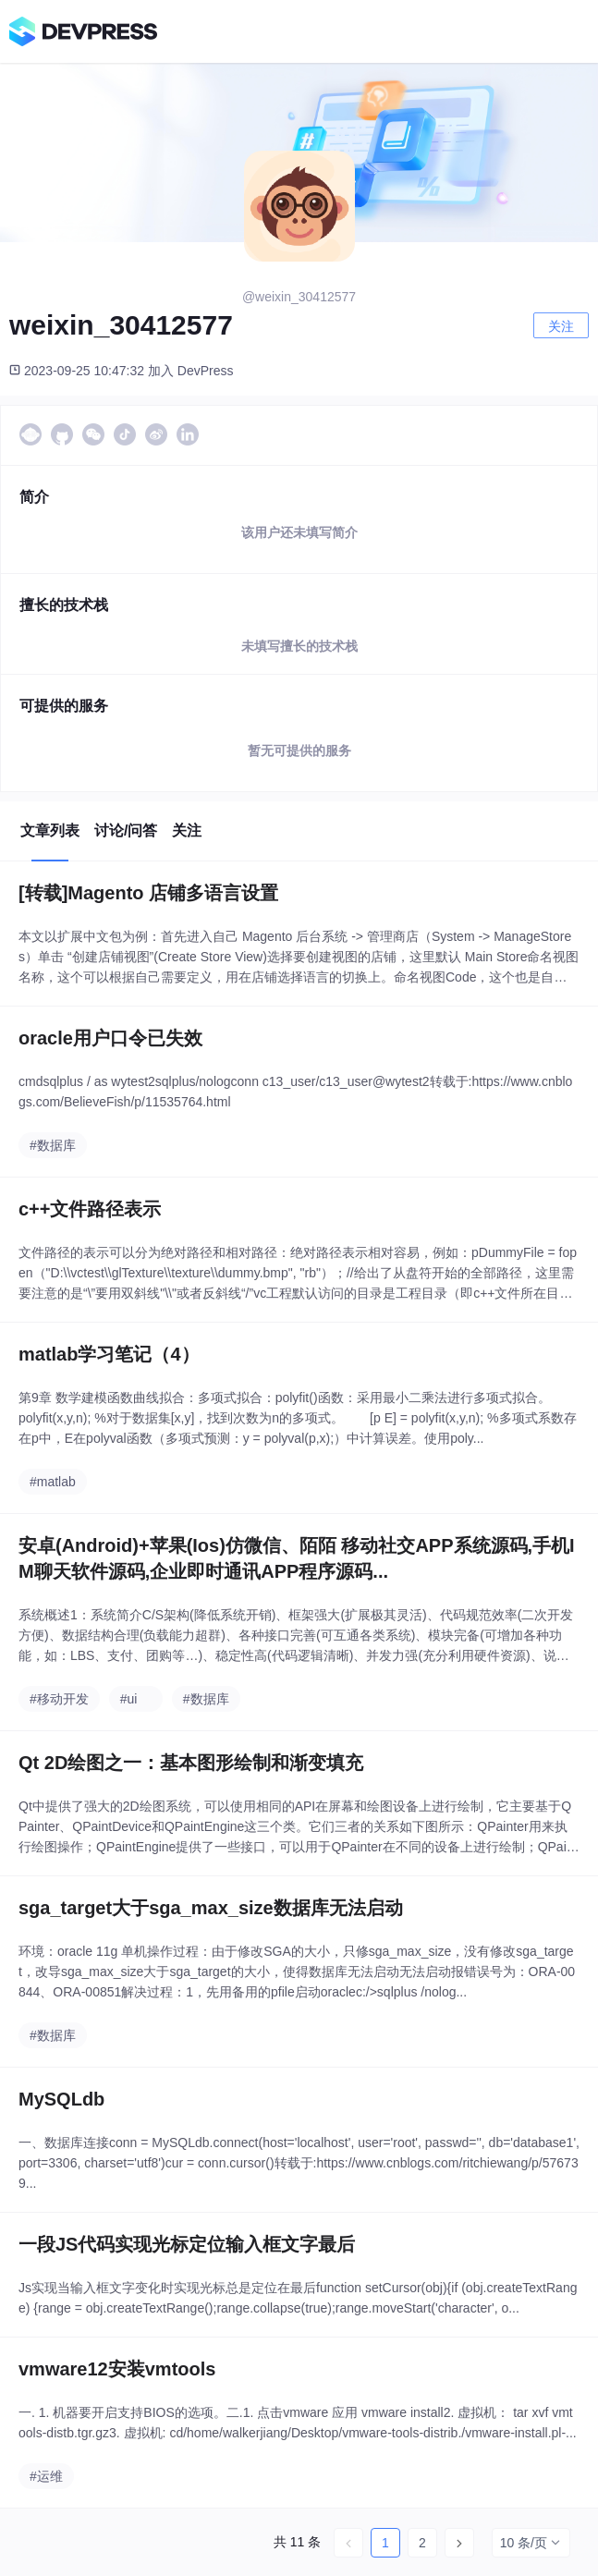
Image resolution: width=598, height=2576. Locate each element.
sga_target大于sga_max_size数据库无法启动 (210, 1908)
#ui (129, 1698)
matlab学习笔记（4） (109, 1354)
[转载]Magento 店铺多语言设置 (148, 893)
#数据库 (53, 1145)
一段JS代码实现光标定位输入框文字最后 (186, 2244)
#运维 (46, 2476)
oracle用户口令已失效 (110, 1038)
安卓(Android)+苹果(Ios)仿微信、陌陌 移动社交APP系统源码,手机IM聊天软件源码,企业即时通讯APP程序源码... (296, 1558)
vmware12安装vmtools (116, 2369)
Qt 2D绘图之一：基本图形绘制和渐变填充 (190, 1762)
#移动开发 (59, 1698)
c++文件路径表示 (89, 1209)
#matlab (53, 1481)
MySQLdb (61, 2099)
